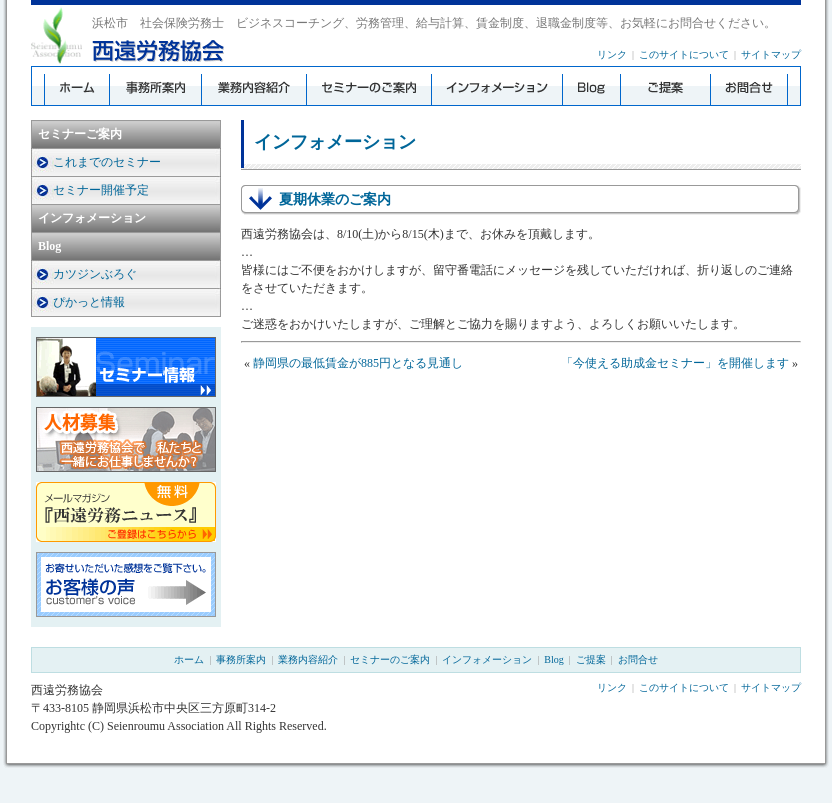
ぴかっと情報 (89, 302)
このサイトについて (684, 54)
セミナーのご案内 (390, 659)
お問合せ (638, 659)
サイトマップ (771, 54)
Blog (49, 246)
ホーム (189, 659)
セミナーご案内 (80, 134)
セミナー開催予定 (101, 190)
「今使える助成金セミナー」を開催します (675, 363)
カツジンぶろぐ (95, 274)
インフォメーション (92, 218)
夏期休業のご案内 (335, 199)
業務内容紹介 (308, 659)
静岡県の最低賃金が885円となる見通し (358, 363)
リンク (612, 54)
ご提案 (591, 659)
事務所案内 (241, 659)
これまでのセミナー (107, 162)
